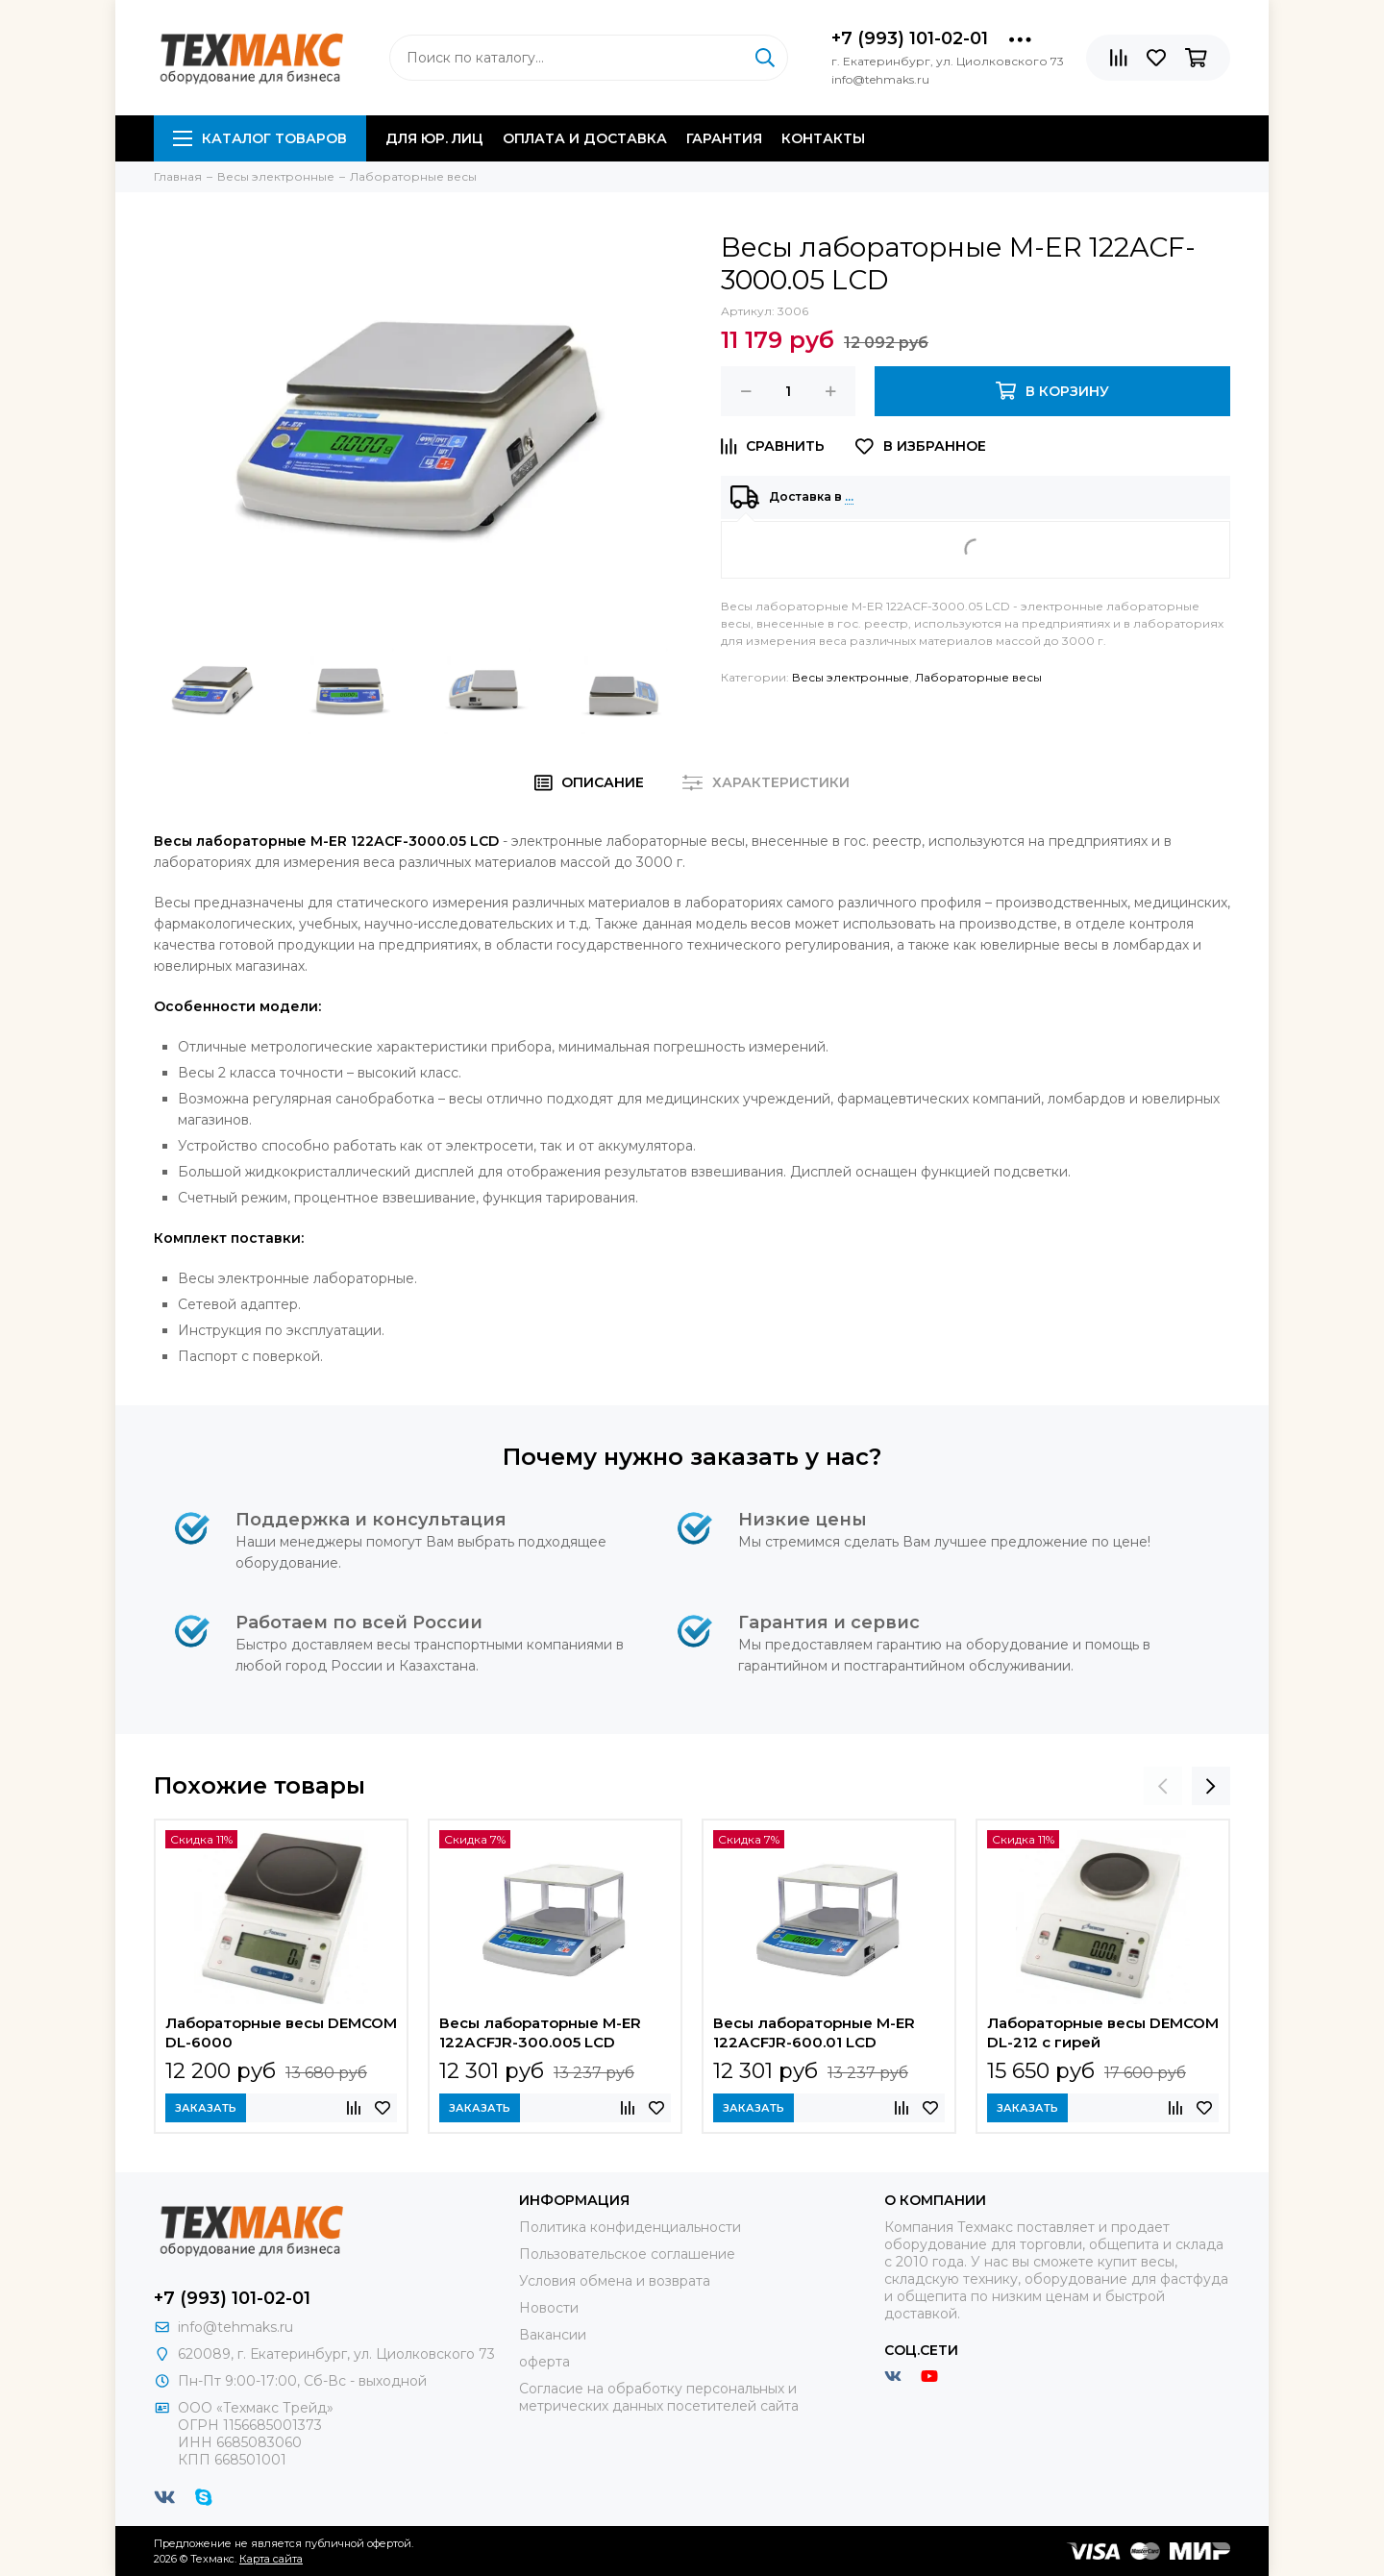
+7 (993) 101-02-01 (909, 38)
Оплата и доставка (585, 138)
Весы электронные (850, 677)
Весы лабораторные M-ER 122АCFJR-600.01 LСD (814, 2032)
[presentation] (1163, 1786)
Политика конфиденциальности (630, 2227)
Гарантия (724, 138)
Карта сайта (271, 2558)
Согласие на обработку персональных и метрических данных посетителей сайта (659, 2397)
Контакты (823, 138)
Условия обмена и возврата (614, 2281)
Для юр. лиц (434, 138)
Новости (549, 2307)
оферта (544, 2361)
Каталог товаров (260, 138)
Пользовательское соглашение (627, 2254)
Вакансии (552, 2334)
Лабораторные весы (978, 677)
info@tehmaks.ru (235, 2327)
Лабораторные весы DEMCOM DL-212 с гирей (1103, 2032)
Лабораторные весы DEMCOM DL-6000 (281, 2032)
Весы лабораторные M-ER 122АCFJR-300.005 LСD (540, 2032)
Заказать (205, 2108)
